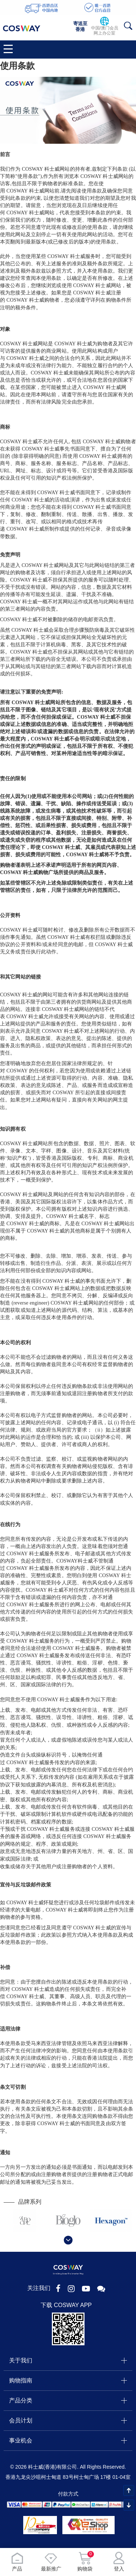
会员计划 (20, 2420)
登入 (119, 2562)
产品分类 (20, 2400)
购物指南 (20, 2380)
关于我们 (20, 2360)
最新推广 (51, 2562)
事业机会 (20, 2440)
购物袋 (84, 2562)
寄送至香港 (80, 26)
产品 (17, 2562)
